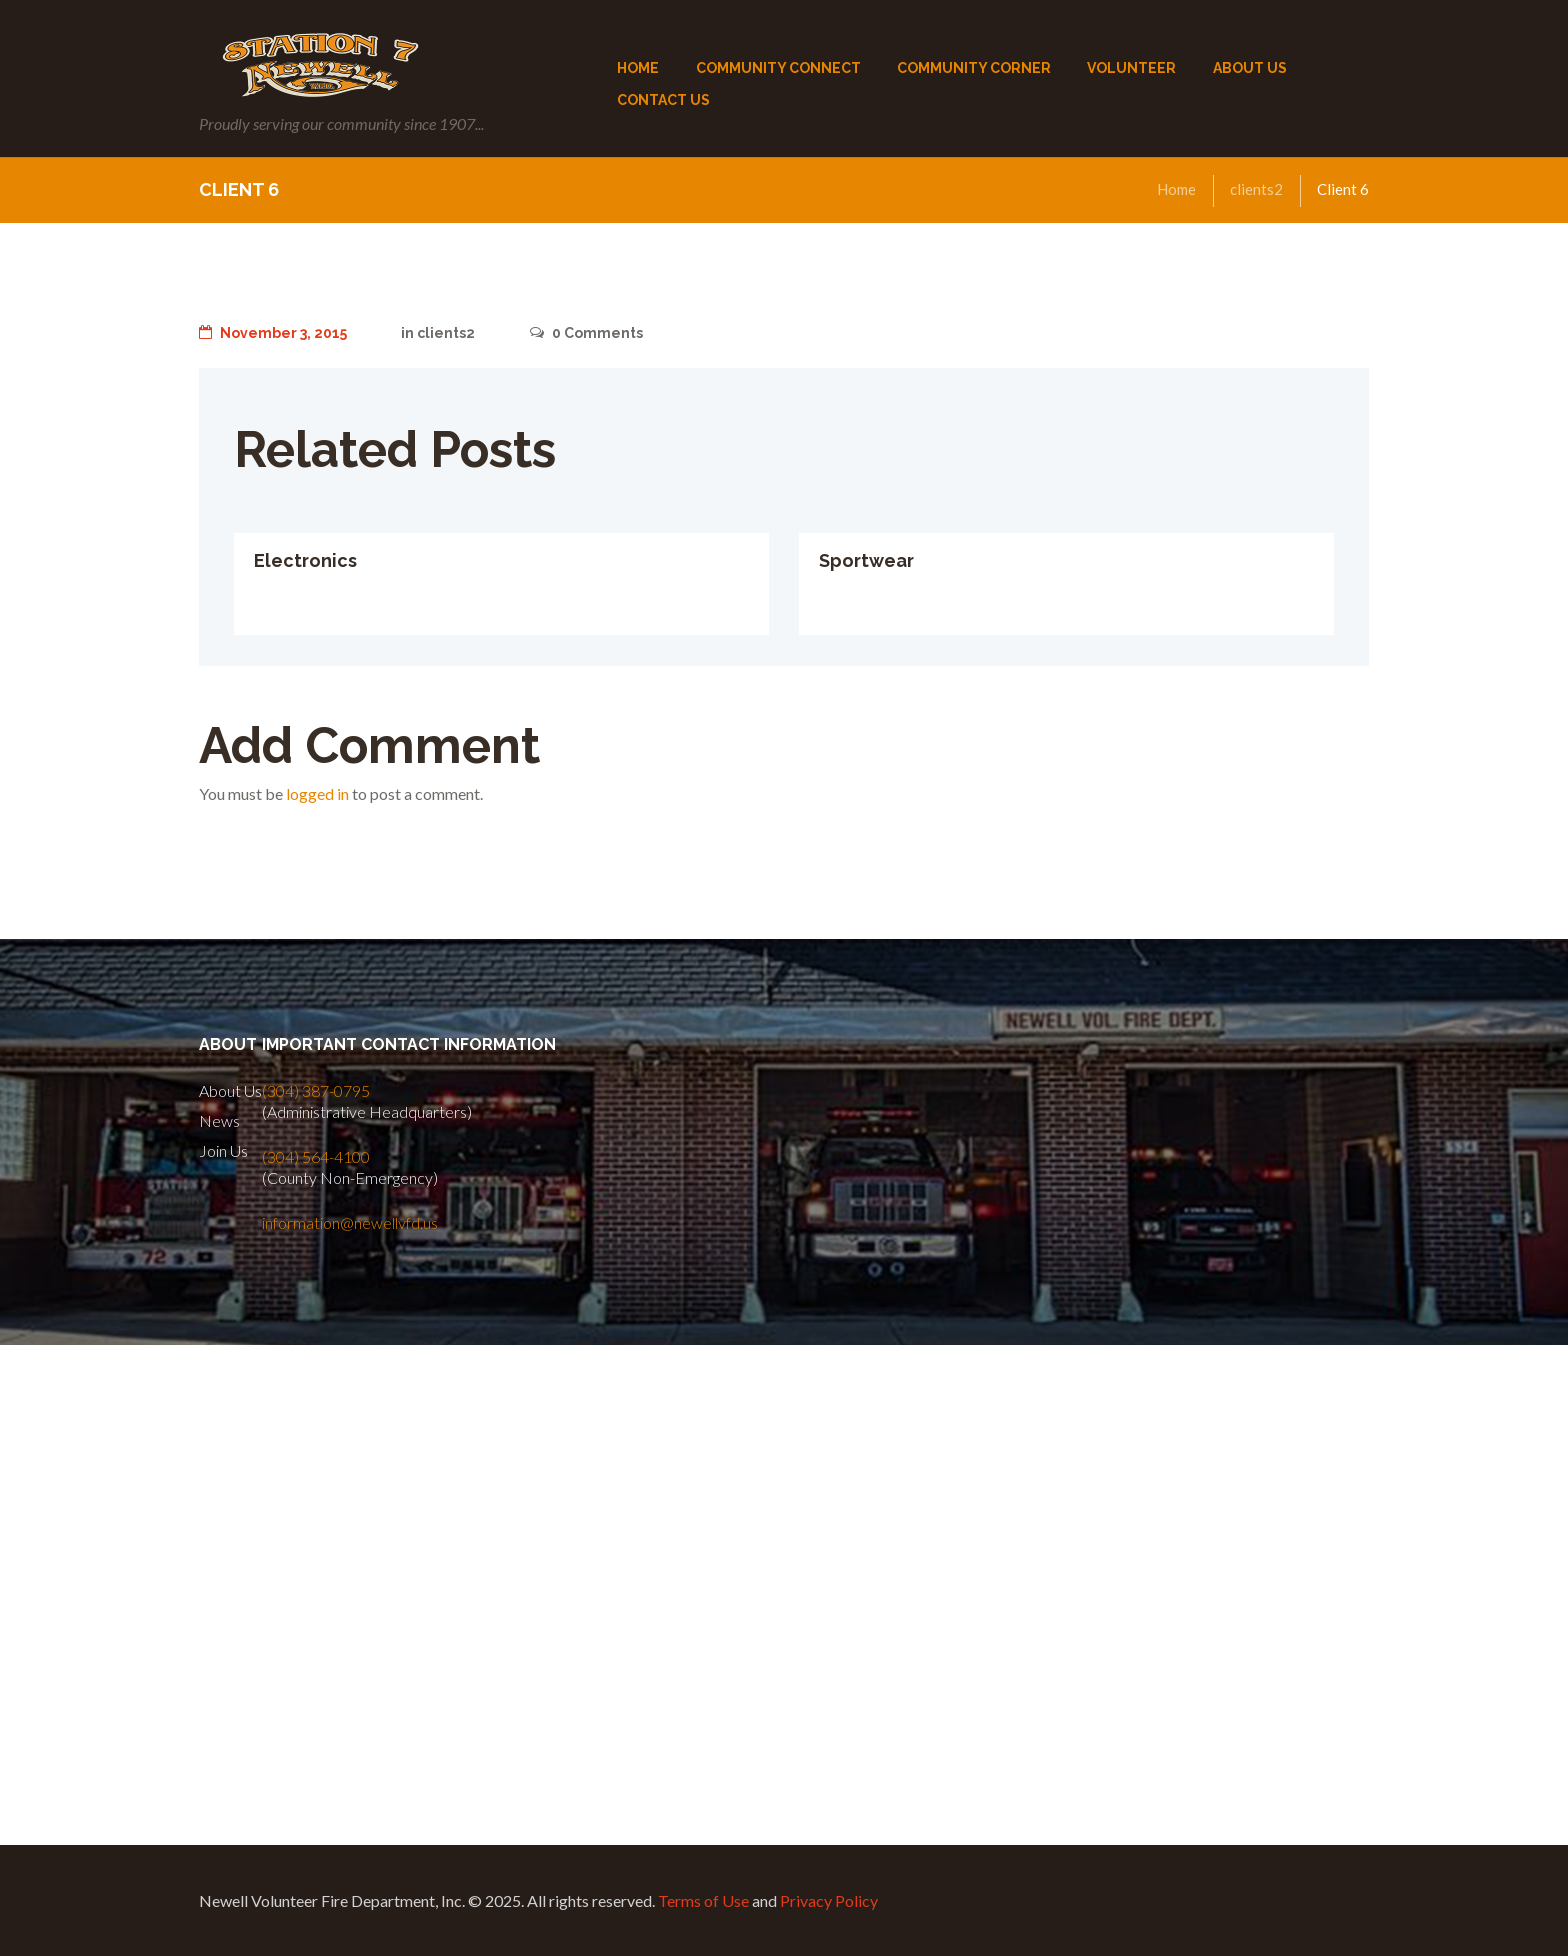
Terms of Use (703, 1900)
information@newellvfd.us (350, 1222)
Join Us (223, 1150)
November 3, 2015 (273, 333)
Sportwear (866, 560)
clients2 (1256, 189)
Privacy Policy (829, 1900)
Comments (586, 333)
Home (1176, 189)
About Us (230, 1090)
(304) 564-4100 (316, 1156)
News (219, 1120)
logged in (317, 793)
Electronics (305, 560)
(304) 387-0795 (316, 1090)
